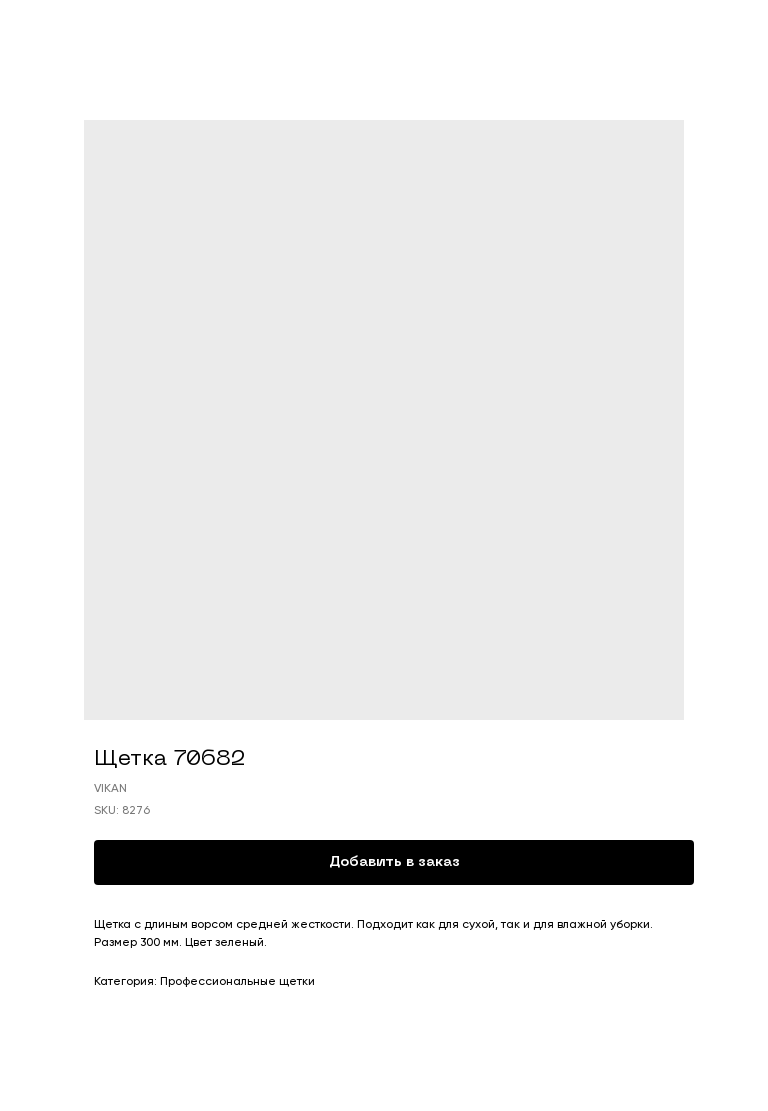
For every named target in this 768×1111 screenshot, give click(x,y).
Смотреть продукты (89, 29)
